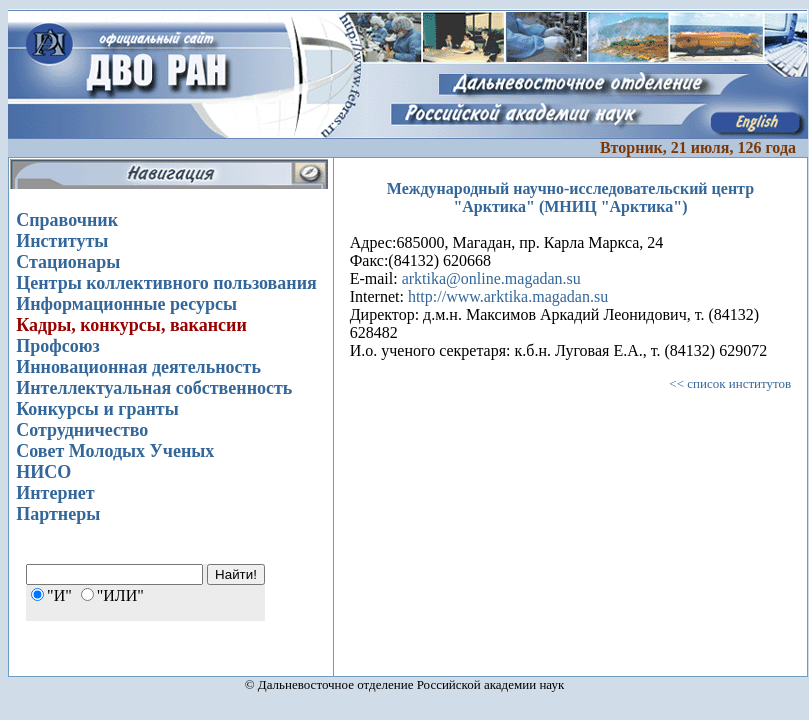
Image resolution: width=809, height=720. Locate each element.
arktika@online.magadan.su (491, 278)
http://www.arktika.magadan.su (508, 296)
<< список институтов (730, 383)
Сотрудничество (82, 430)
